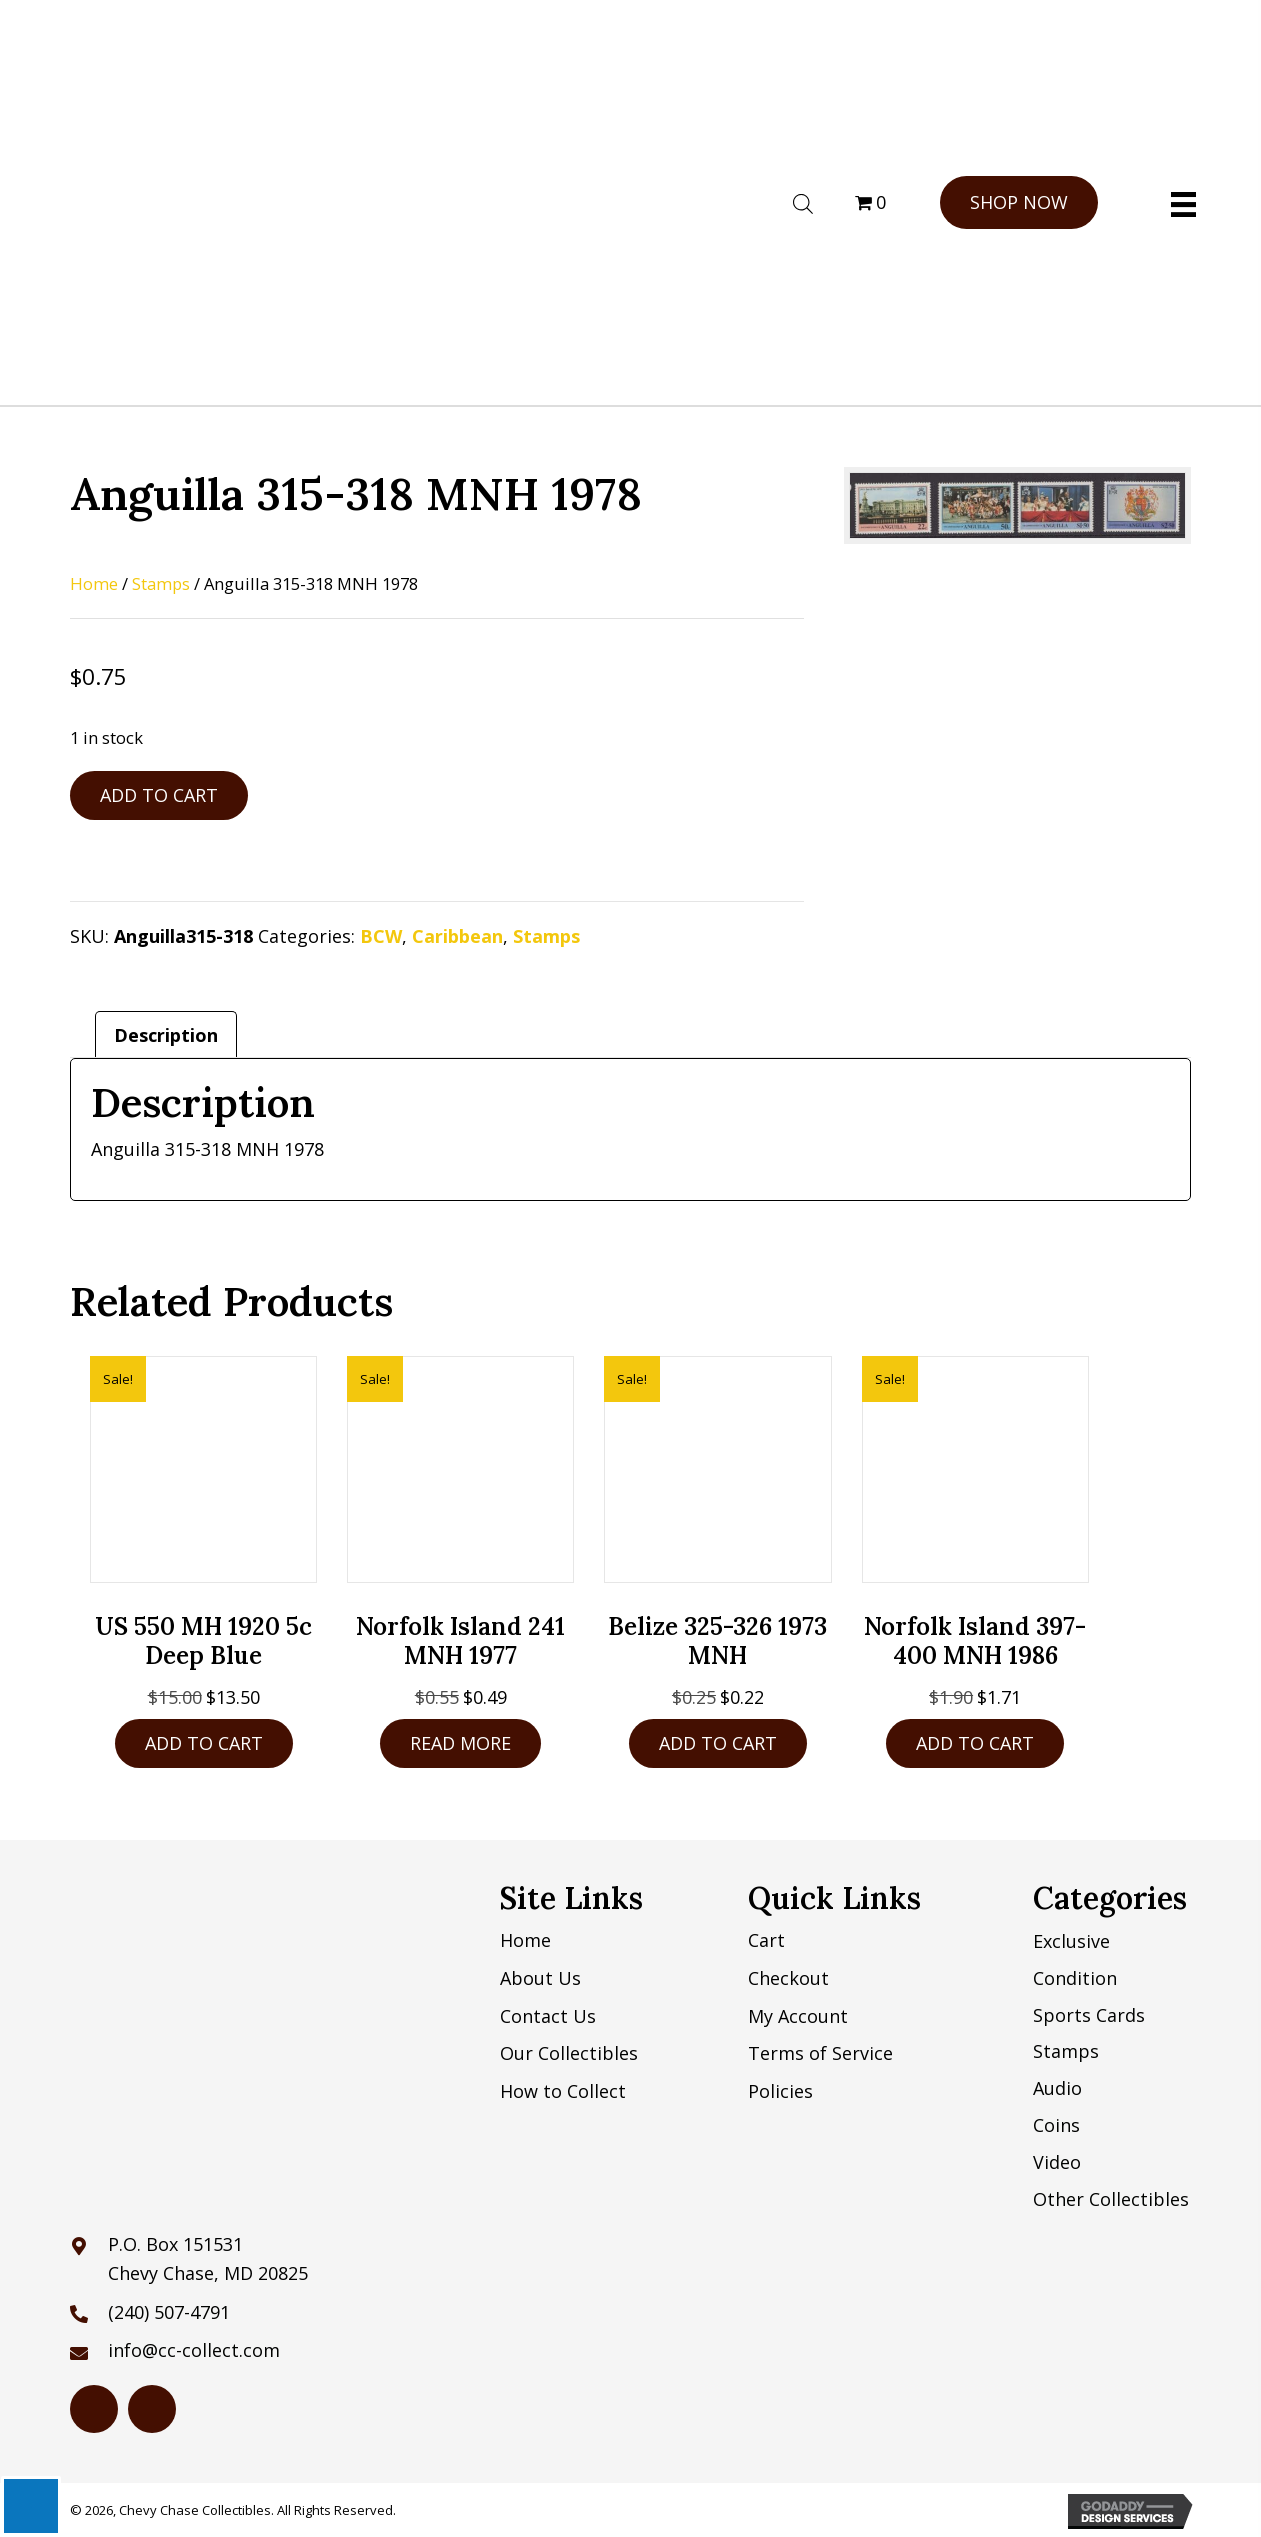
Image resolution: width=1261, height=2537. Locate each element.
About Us (540, 1978)
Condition (1075, 1978)
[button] (1019, 202)
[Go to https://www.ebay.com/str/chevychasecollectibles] (152, 2409)
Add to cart (159, 795)
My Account (798, 2016)
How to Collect (563, 2091)
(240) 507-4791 (169, 2312)
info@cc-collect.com (194, 2350)
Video (1057, 2162)
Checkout (788, 1978)
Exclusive (1071, 1941)
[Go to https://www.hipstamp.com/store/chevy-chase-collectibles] (94, 2409)
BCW (381, 936)
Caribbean (457, 936)
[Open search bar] (803, 200)
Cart (766, 1940)
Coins (1056, 2125)
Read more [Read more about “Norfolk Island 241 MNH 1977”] (460, 1743)
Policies (780, 2091)
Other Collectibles (1111, 2199)
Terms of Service (820, 2053)
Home (94, 583)
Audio (1057, 2088)
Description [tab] (166, 1035)
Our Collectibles (569, 2053)
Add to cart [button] (204, 1743)
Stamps (161, 583)
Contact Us (548, 2016)
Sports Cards (1089, 2015)
